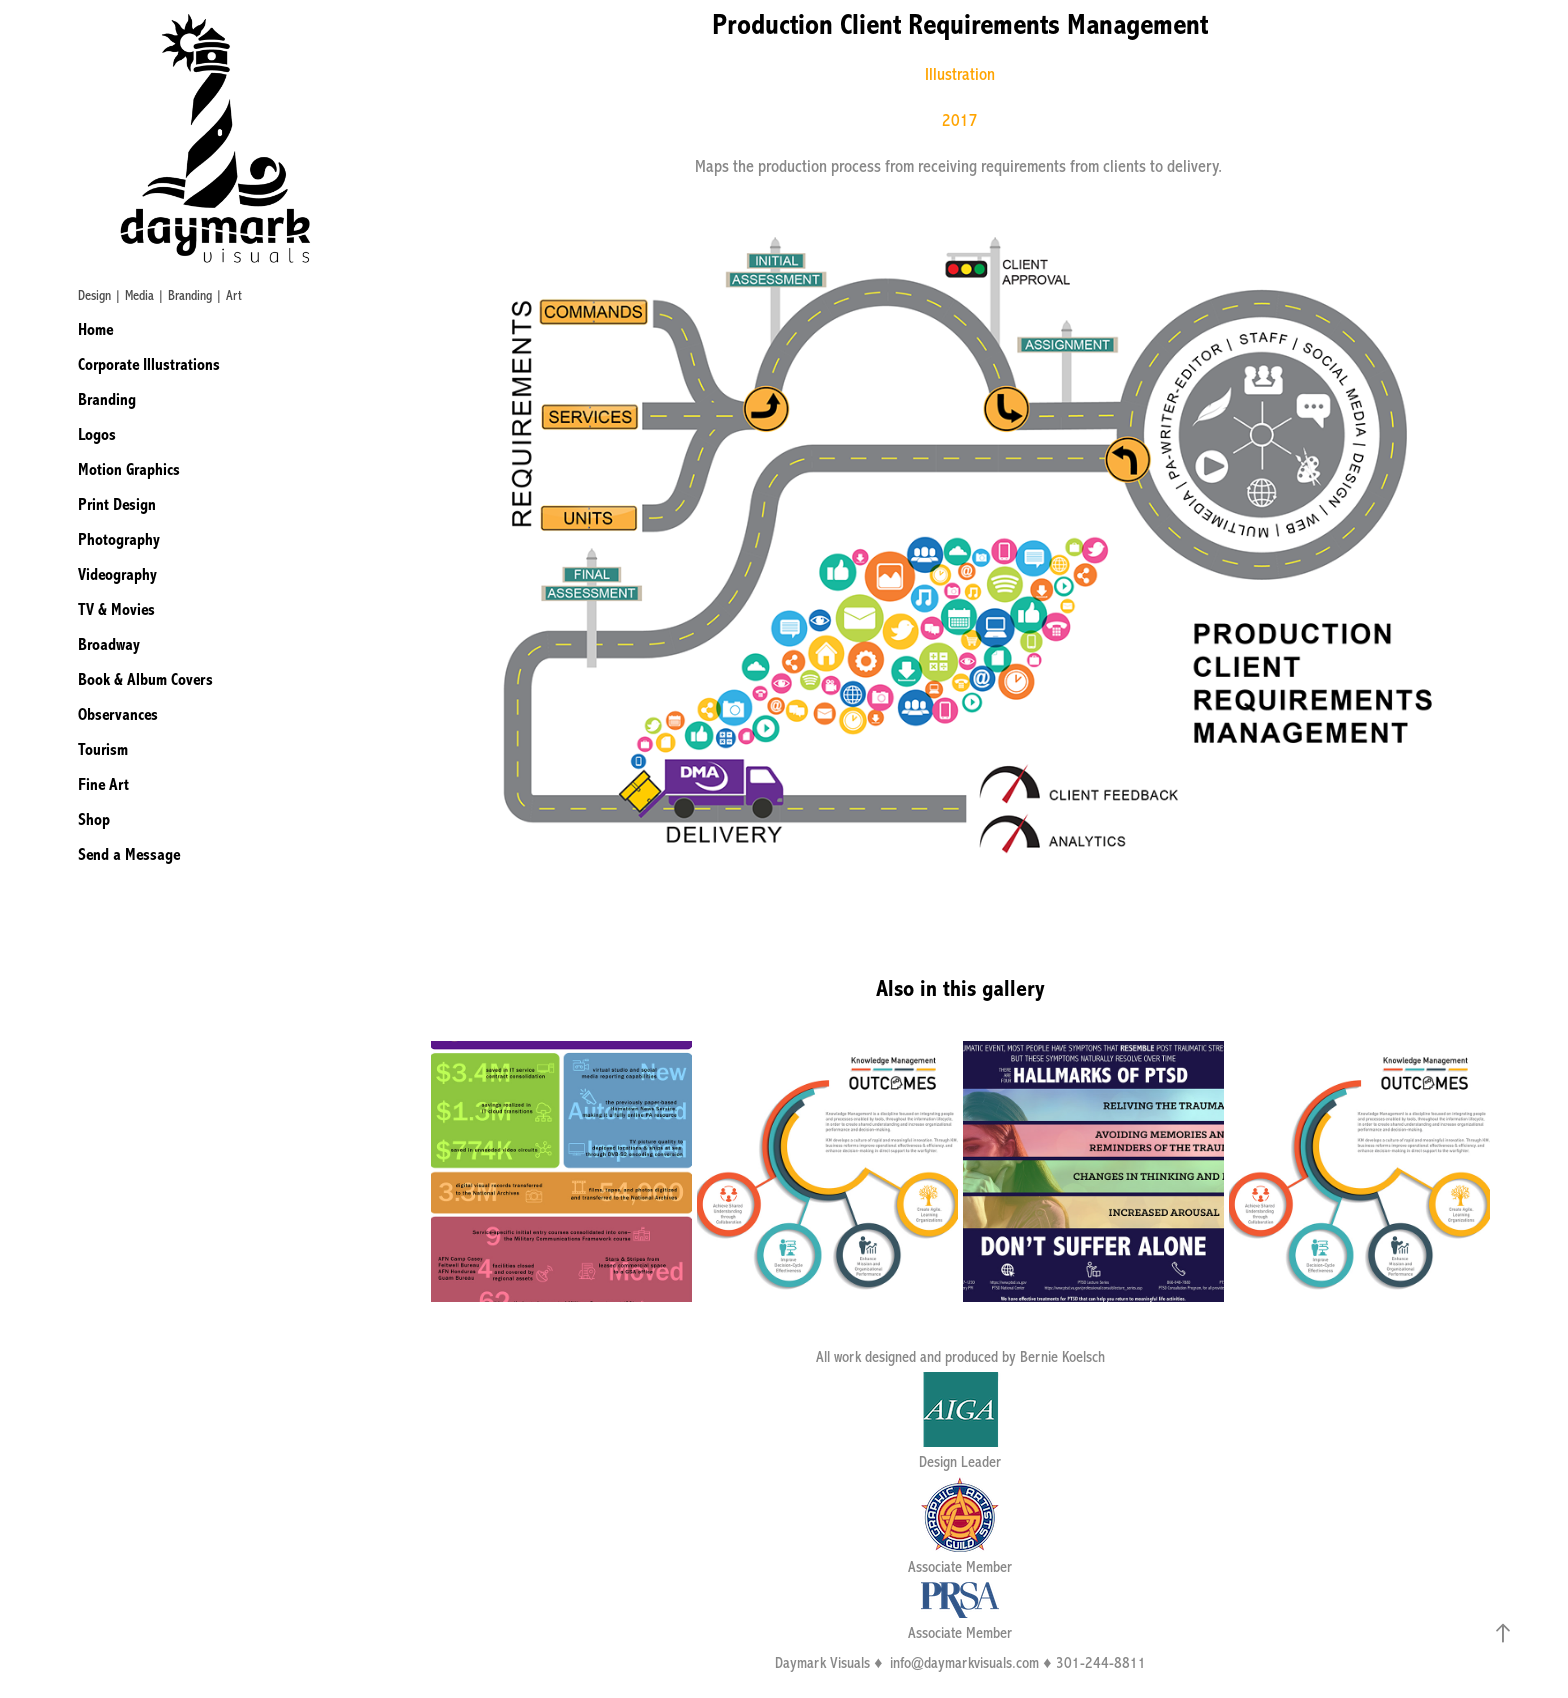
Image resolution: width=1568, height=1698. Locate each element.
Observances (118, 714)
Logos (97, 434)
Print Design (117, 504)
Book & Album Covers (145, 679)
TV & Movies (116, 609)
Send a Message (129, 854)
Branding (107, 399)
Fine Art (103, 784)
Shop (94, 819)
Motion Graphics (129, 469)
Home (95, 329)
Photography (119, 539)
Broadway (109, 644)
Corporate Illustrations (149, 364)
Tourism (103, 749)
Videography (117, 574)
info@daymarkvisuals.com (964, 1663)
